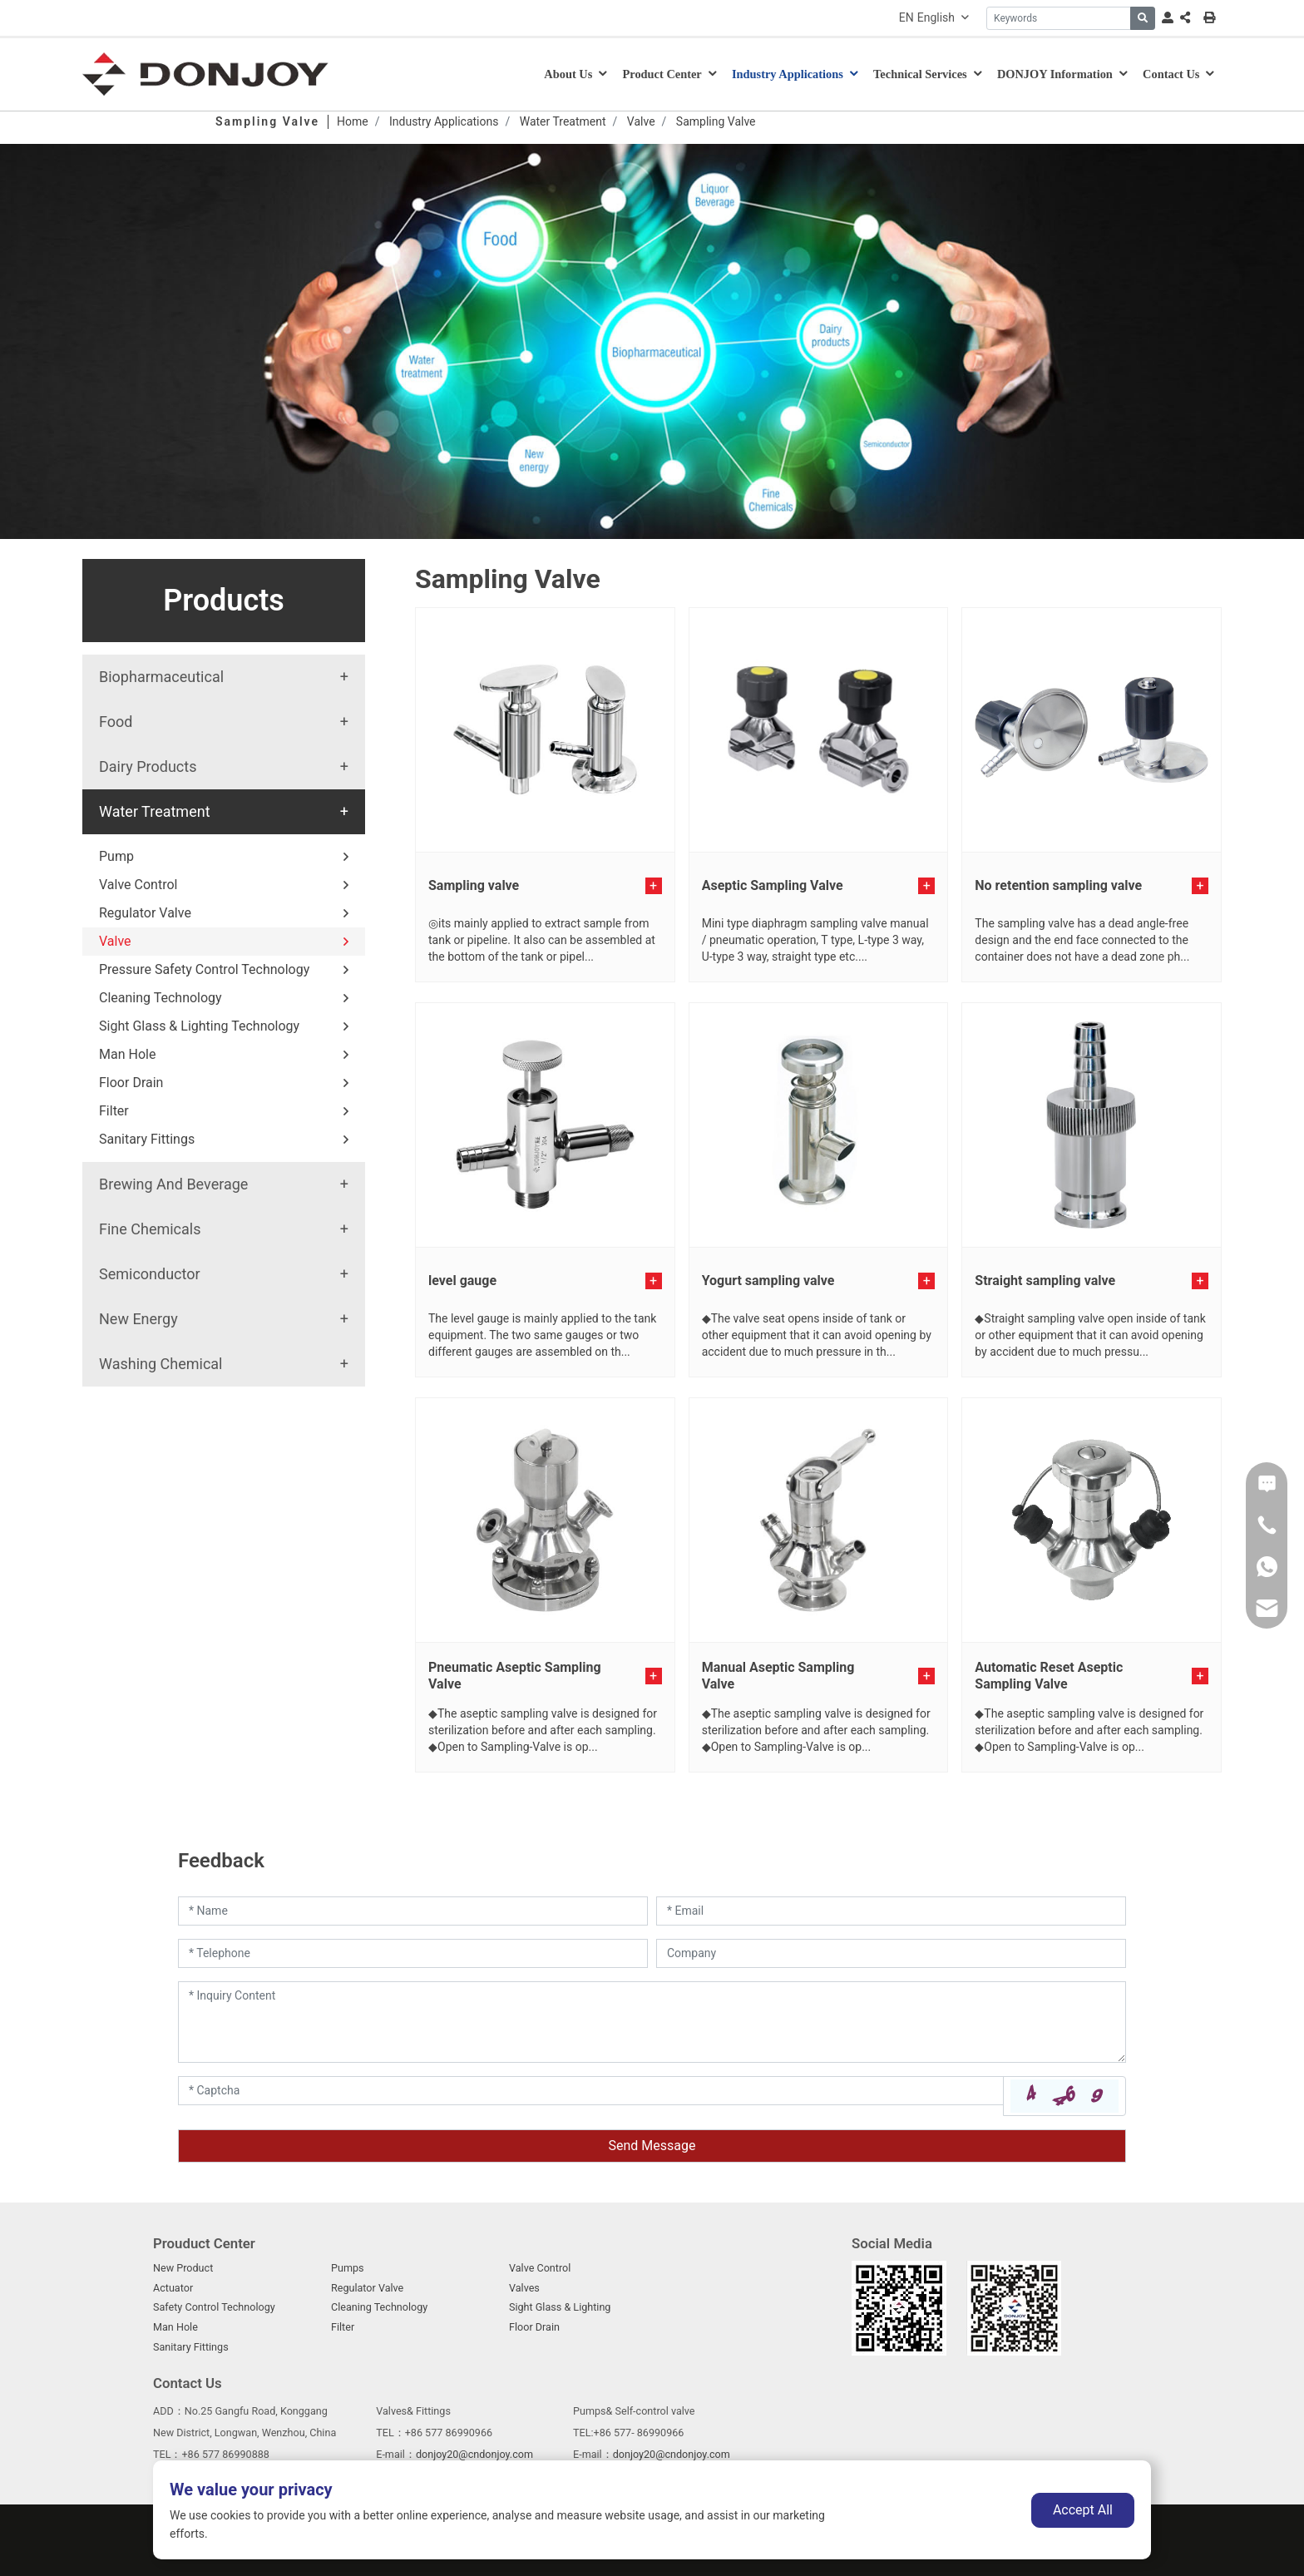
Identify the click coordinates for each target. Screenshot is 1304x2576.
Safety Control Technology (214, 2307)
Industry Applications (787, 74)
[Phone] (1266, 1524)
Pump (116, 856)
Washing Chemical (161, 1363)
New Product (183, 2268)
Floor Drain (131, 1082)
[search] (1142, 18)
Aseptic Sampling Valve (772, 885)
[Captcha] (591, 2090)
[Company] (891, 1953)
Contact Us (1171, 74)
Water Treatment (154, 811)
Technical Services (920, 74)
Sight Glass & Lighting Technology (199, 1026)
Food (115, 721)
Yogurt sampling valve (768, 1280)
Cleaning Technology (160, 998)
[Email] (891, 1911)
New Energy (138, 1319)
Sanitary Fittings (147, 1139)
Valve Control (138, 884)
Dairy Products (147, 766)
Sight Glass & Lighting (559, 2307)
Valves (524, 2288)
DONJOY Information (1055, 74)
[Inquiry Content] (652, 2022)
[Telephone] (413, 1953)
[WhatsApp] (1266, 1566)
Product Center (662, 74)
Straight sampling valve (1045, 1280)
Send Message (652, 2145)
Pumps (347, 2268)
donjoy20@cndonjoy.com (474, 2454)
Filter (114, 1111)
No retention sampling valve (1058, 885)
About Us (568, 74)
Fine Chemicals (150, 1229)
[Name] (413, 1911)
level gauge (462, 1280)
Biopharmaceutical (161, 676)
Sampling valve (473, 885)
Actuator (173, 2288)
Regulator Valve (145, 913)
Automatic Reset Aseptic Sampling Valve (1049, 1675)
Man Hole (127, 1054)
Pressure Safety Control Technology (204, 969)
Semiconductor (149, 1274)
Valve (115, 941)
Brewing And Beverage (173, 1184)
